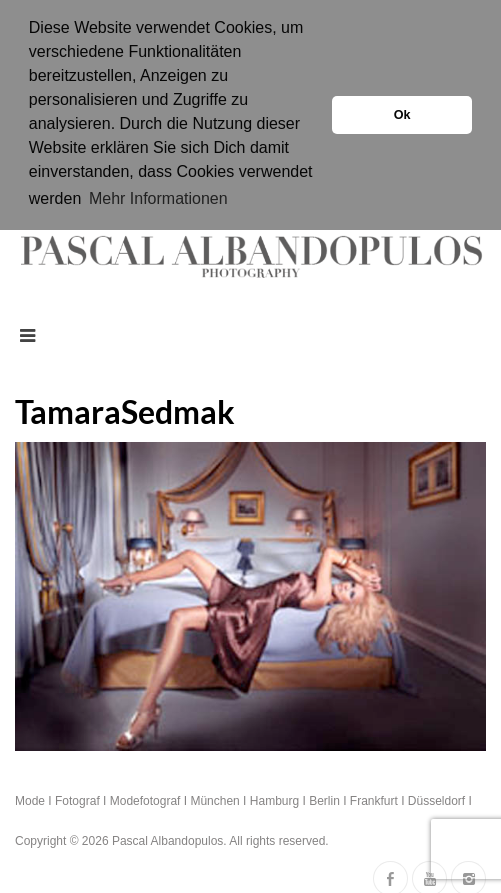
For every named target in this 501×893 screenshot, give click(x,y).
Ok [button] (402, 115)
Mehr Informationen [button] (158, 198)
